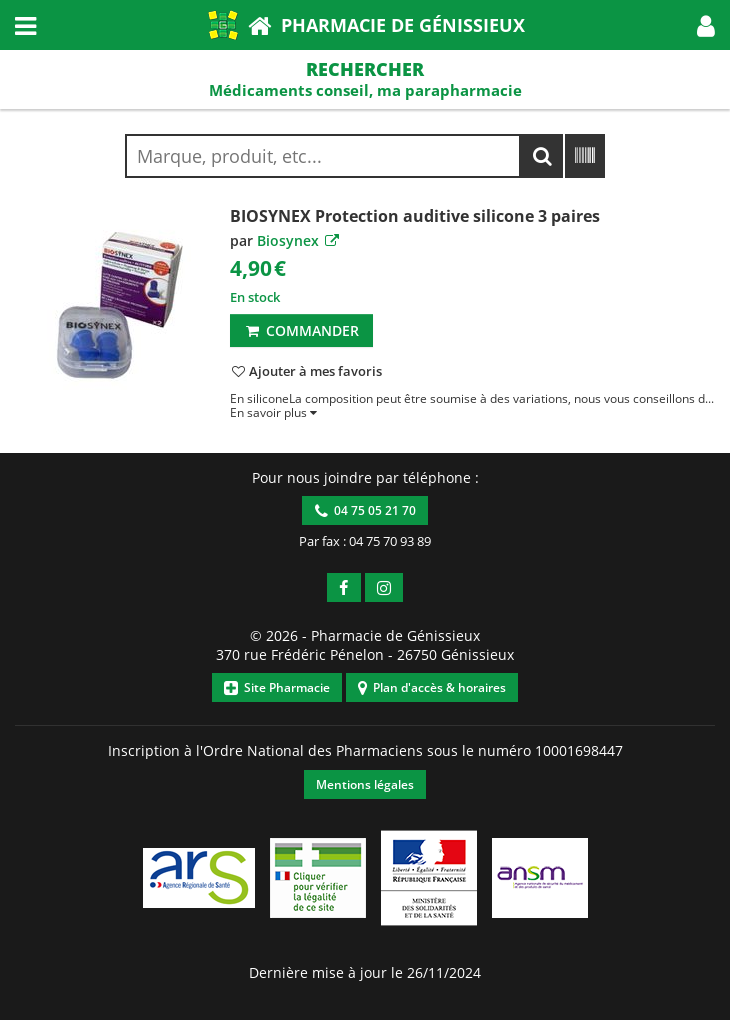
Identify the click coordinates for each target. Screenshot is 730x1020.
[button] (706, 25)
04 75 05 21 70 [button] (365, 510)
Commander (301, 330)
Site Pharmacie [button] (277, 687)
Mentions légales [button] (365, 784)
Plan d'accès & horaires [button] (432, 687)
